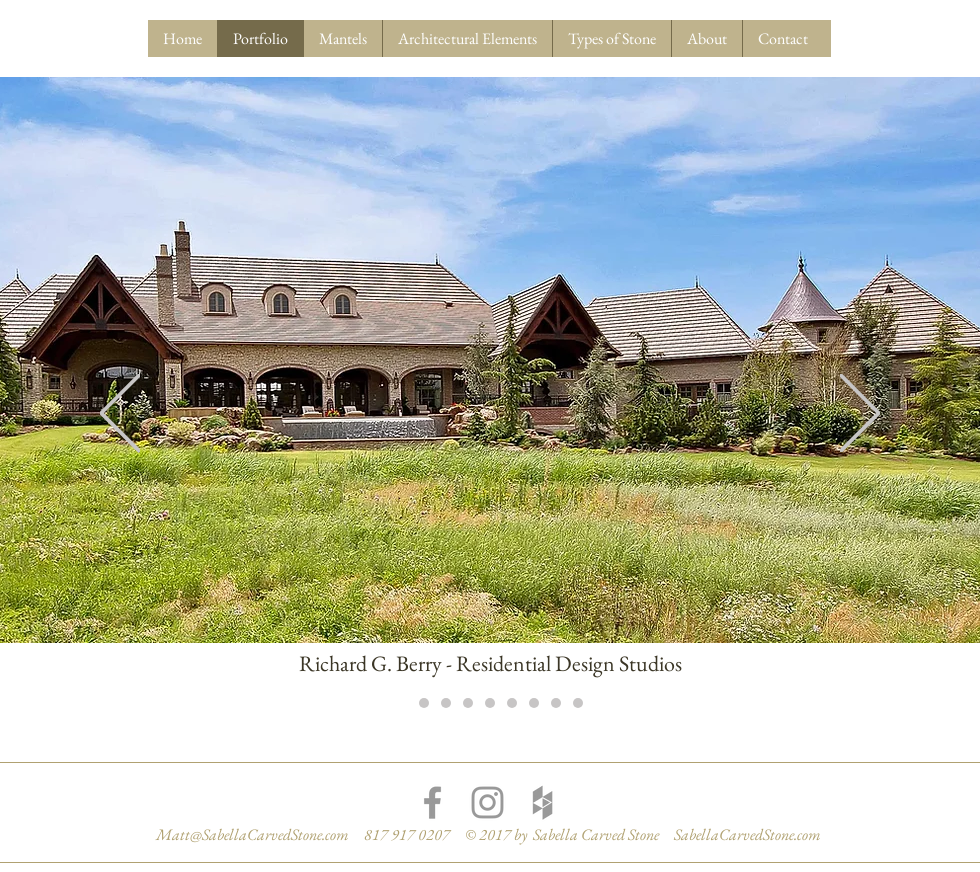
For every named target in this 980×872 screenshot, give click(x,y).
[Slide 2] (424, 703)
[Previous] (120, 414)
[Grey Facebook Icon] (432, 802)
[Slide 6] (512, 703)
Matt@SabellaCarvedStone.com (252, 834)
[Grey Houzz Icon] (542, 802)
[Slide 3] (446, 703)
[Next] (860, 414)
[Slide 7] (534, 703)
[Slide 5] (490, 703)
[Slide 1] (402, 703)
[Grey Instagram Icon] (487, 802)
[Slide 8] (556, 703)
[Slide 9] (578, 703)
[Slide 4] (468, 703)
